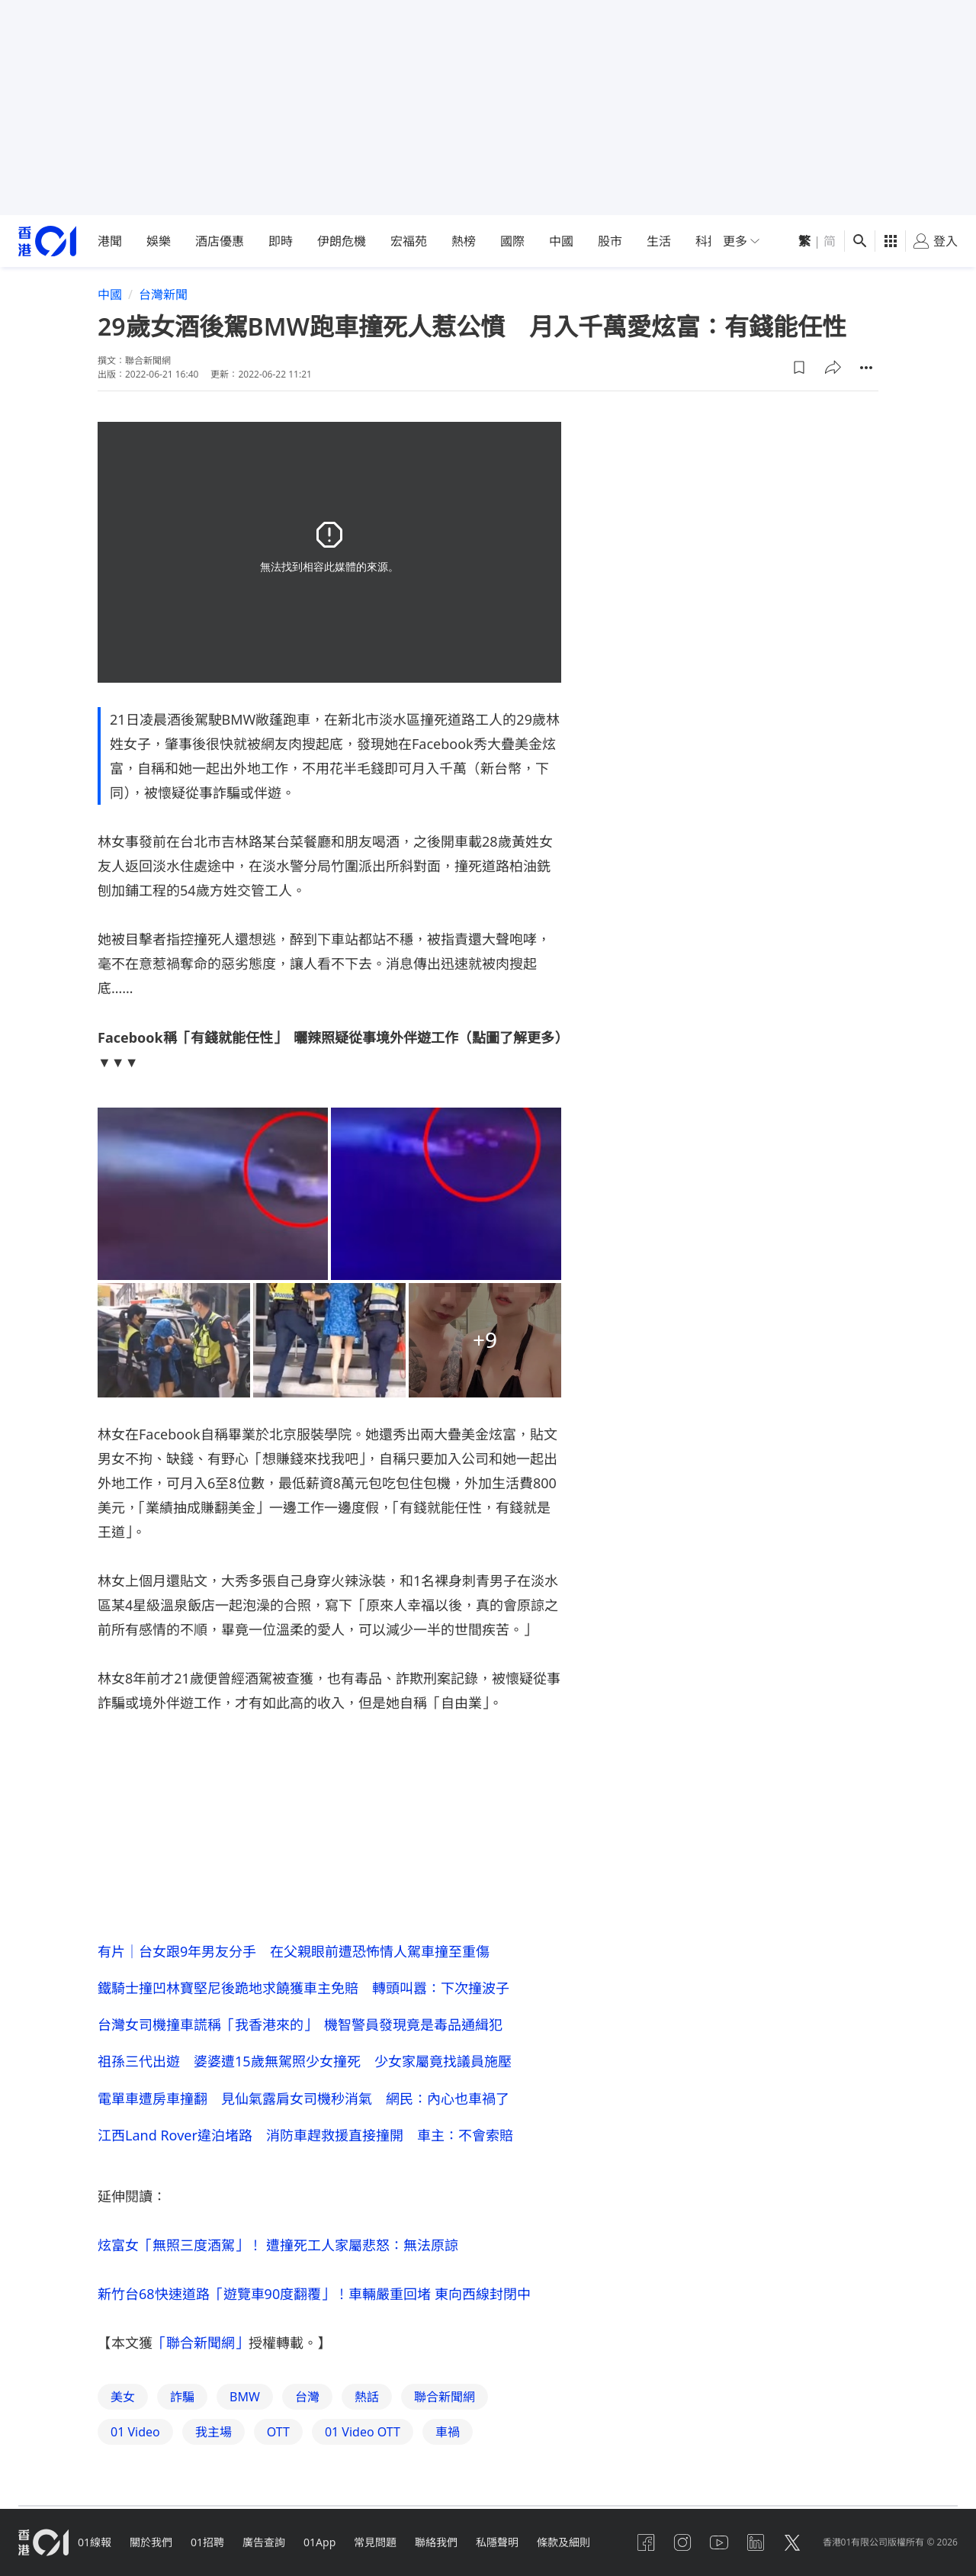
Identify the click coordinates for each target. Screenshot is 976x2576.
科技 (707, 241)
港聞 (110, 241)
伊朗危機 (341, 241)
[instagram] (682, 2542)
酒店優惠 (219, 241)
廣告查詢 (263, 2542)
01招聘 (207, 2542)
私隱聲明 (497, 2542)
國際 (512, 241)
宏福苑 (408, 241)
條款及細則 (563, 2542)
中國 (561, 241)
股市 (610, 241)
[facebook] (646, 2542)
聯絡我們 (436, 2542)
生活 (659, 241)
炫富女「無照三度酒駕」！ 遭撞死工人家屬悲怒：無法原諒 (278, 2245)
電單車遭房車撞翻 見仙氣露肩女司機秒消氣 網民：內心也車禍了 (303, 2098)
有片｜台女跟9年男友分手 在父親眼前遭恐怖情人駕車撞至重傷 (294, 1951)
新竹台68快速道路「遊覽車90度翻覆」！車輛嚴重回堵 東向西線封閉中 (314, 2294)
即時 (280, 241)
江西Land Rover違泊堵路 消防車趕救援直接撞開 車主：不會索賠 (305, 2135)
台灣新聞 (163, 294)
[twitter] (792, 2542)
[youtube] (719, 2542)
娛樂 (158, 241)
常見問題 (375, 2542)
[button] (799, 367)
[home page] (47, 241)
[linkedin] (755, 2542)
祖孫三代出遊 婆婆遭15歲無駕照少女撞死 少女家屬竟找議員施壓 (305, 2061)
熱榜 (463, 241)
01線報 (94, 2542)
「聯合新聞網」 (200, 2342)
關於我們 (151, 2542)
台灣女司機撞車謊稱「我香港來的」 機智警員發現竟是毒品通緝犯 (300, 2024)
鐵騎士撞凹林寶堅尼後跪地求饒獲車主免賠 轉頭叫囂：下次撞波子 (303, 1988)
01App (319, 2542)
